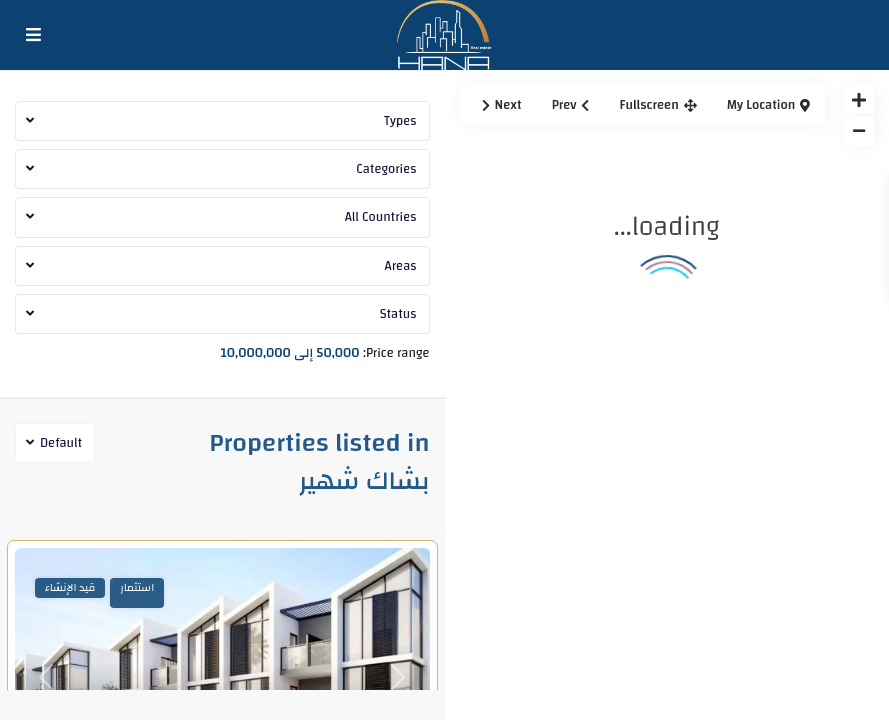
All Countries (381, 217)
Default (61, 443)
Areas (401, 266)
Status (398, 314)
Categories (386, 169)
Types (400, 121)
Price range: (396, 351)
